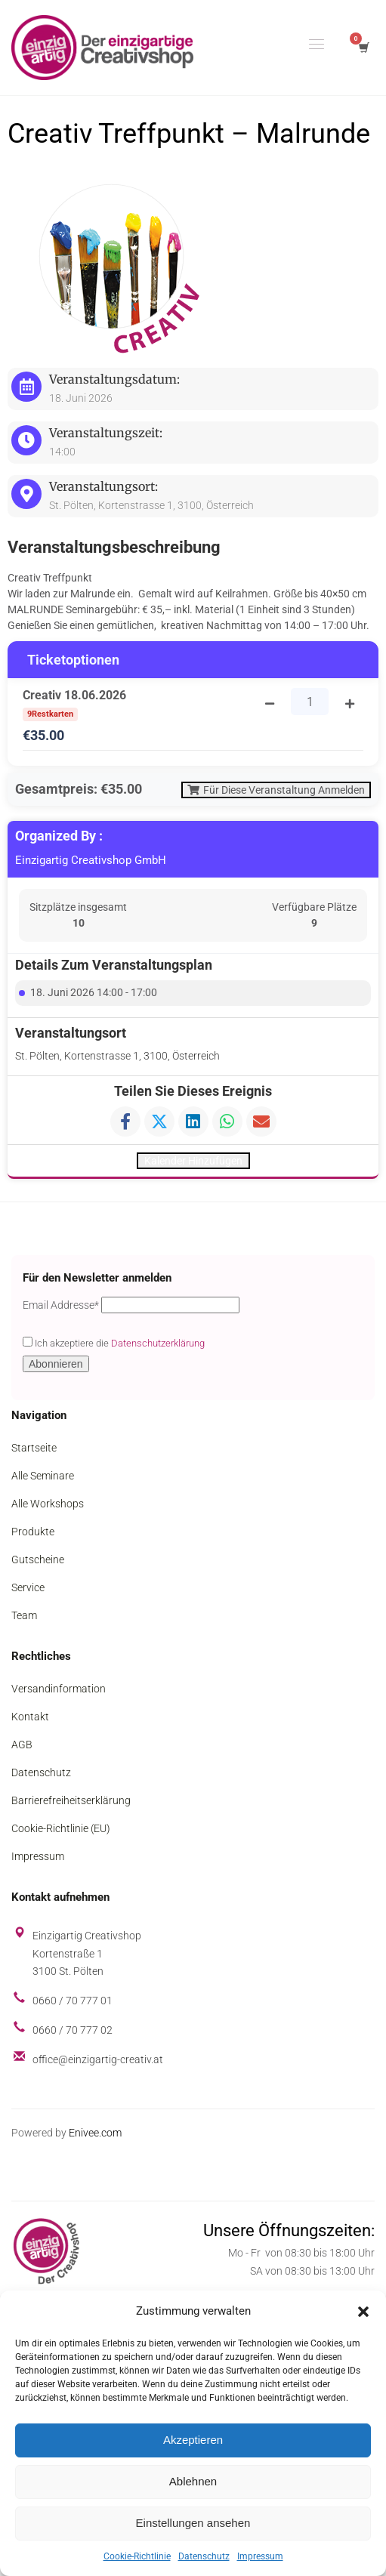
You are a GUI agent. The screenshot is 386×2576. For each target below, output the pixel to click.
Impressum (260, 2556)
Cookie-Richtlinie (137, 2556)
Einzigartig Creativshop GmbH (90, 863)
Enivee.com (95, 2136)
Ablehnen (193, 2481)
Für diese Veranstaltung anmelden (270, 791)
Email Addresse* (61, 1309)
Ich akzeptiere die (114, 1347)
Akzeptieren (193, 2439)
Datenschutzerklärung (158, 1347)
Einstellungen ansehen (193, 2522)
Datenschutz (204, 2556)
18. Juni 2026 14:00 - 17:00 (93, 994)
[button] (363, 2311)
